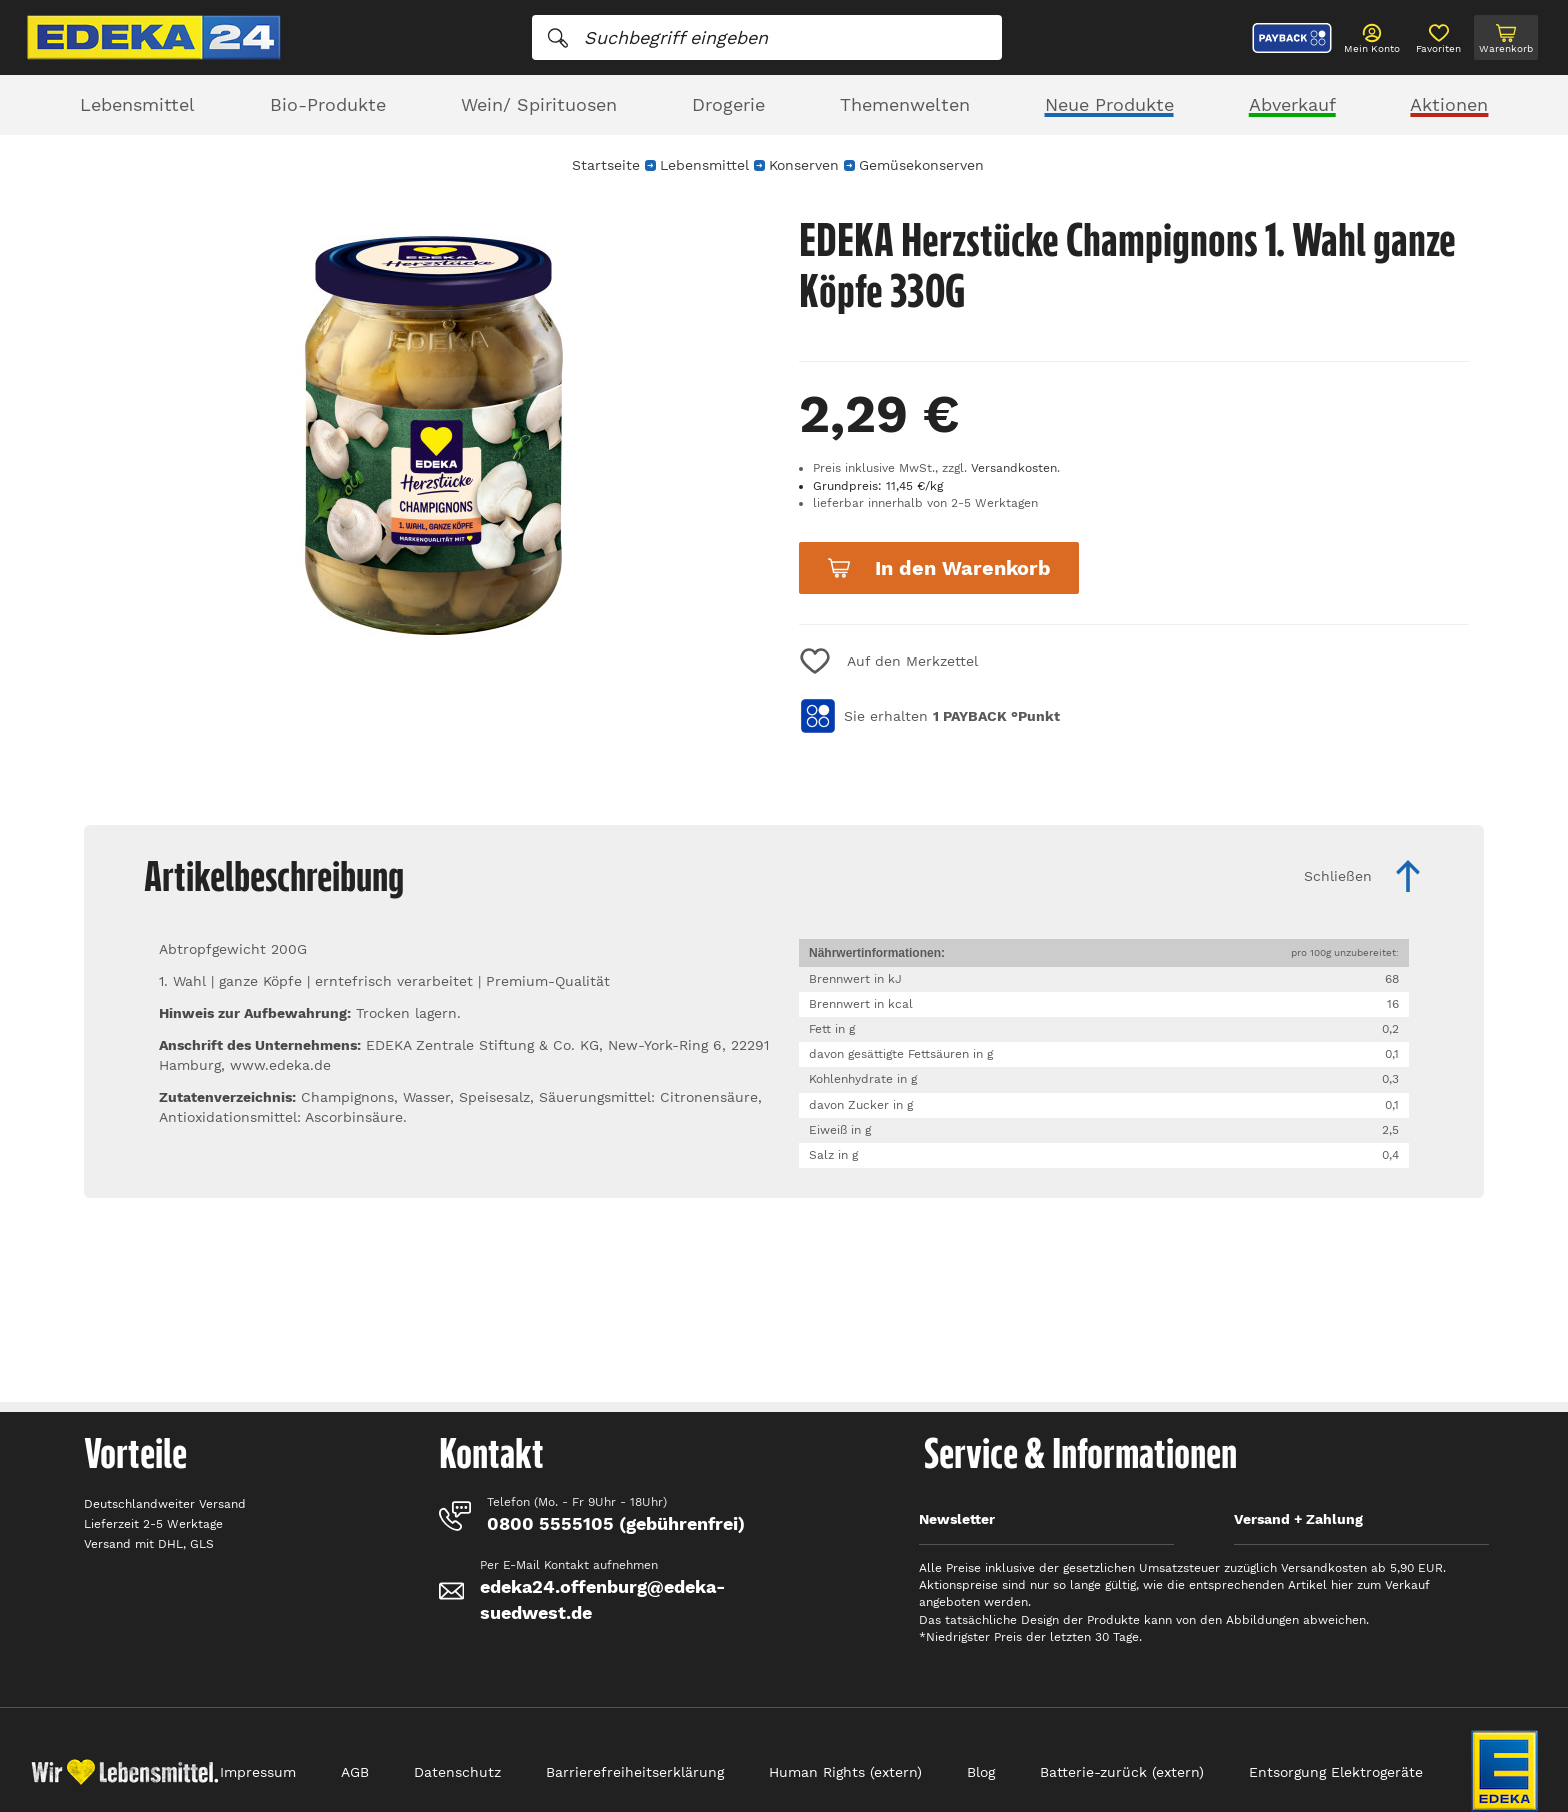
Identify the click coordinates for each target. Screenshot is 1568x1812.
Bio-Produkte (328, 104)
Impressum (258, 1772)
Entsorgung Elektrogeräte (1336, 1772)
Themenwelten (905, 104)
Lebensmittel (137, 104)
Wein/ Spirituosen (539, 104)
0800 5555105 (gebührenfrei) (616, 1523)
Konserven (804, 165)
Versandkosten (1014, 468)
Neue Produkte (1109, 104)
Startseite (606, 165)
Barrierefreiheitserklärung (635, 1772)
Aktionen (1449, 104)
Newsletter (957, 1519)
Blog (981, 1772)
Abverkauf (1292, 104)
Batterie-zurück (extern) (1122, 1772)
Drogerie (728, 104)
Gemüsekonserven (921, 165)
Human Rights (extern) (845, 1772)
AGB (355, 1772)
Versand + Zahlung (1298, 1519)
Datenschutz (457, 1772)
